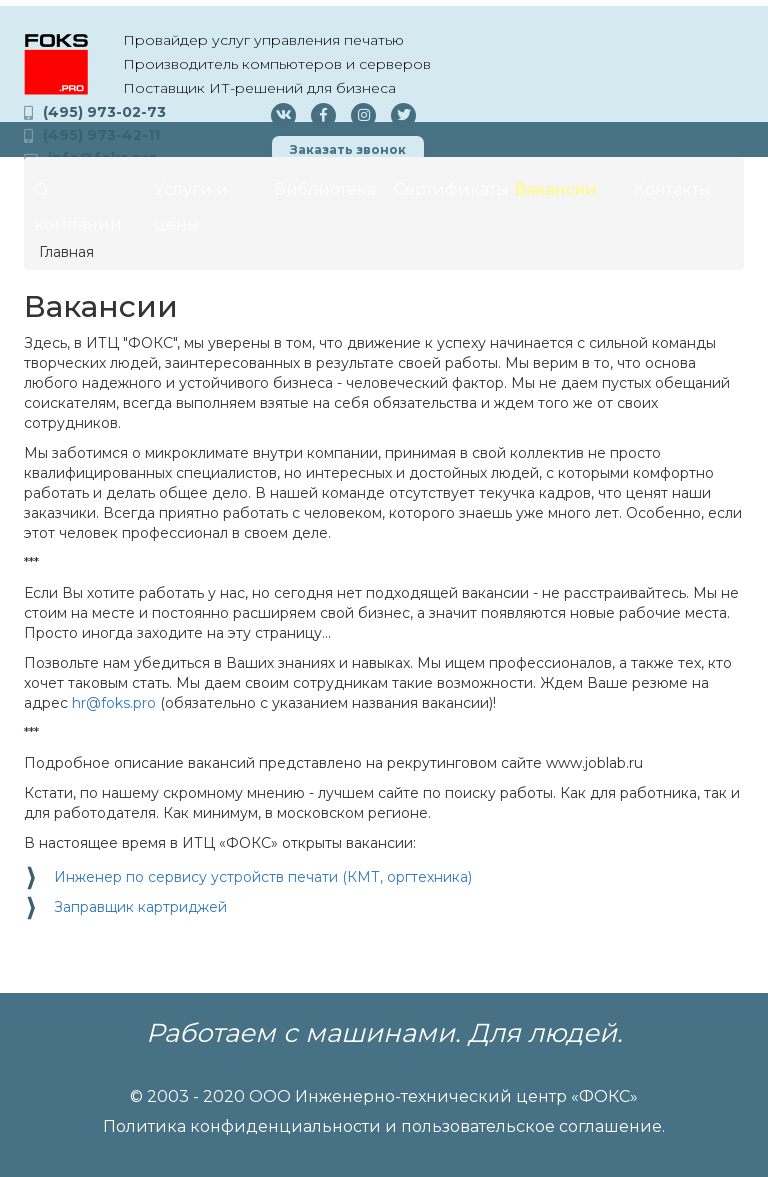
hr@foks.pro (114, 703)
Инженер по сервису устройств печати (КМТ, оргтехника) (263, 877)
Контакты (673, 189)
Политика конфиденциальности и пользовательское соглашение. (384, 1126)
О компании (78, 207)
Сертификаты (449, 189)
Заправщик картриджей (140, 907)
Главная (66, 252)
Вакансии (555, 189)
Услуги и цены (191, 207)
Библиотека (325, 189)
